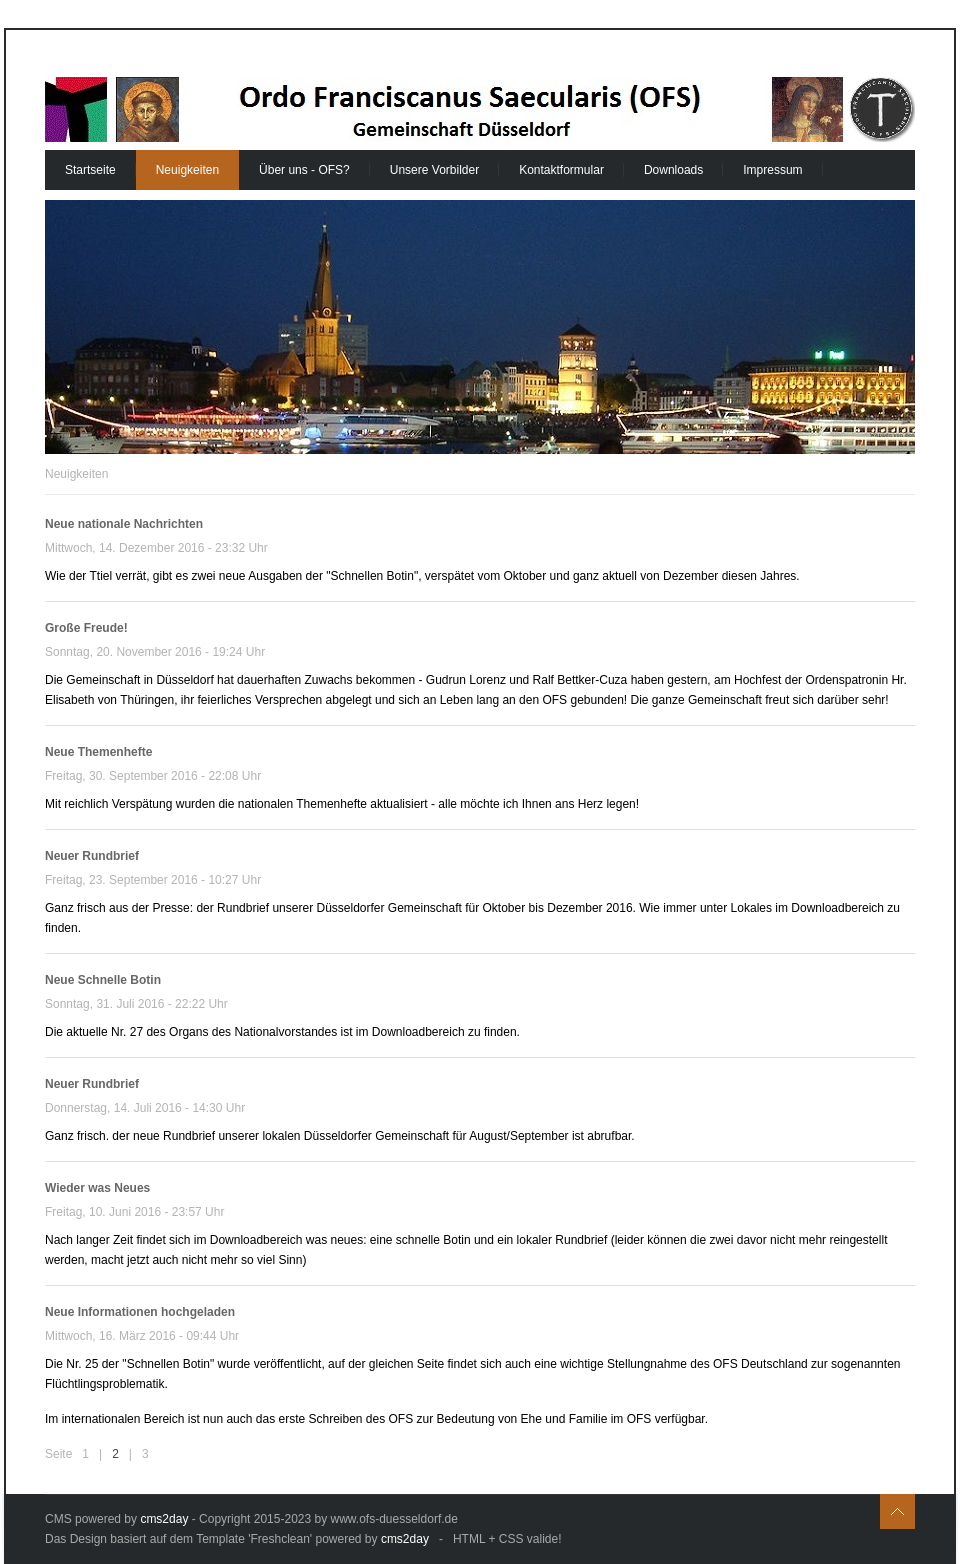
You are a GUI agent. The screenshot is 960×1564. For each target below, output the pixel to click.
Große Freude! (86, 628)
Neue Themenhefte (98, 752)
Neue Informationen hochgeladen (140, 1312)
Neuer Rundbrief (92, 856)
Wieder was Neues (97, 1188)
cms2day (164, 1519)
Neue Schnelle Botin (103, 980)
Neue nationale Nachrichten (124, 524)
